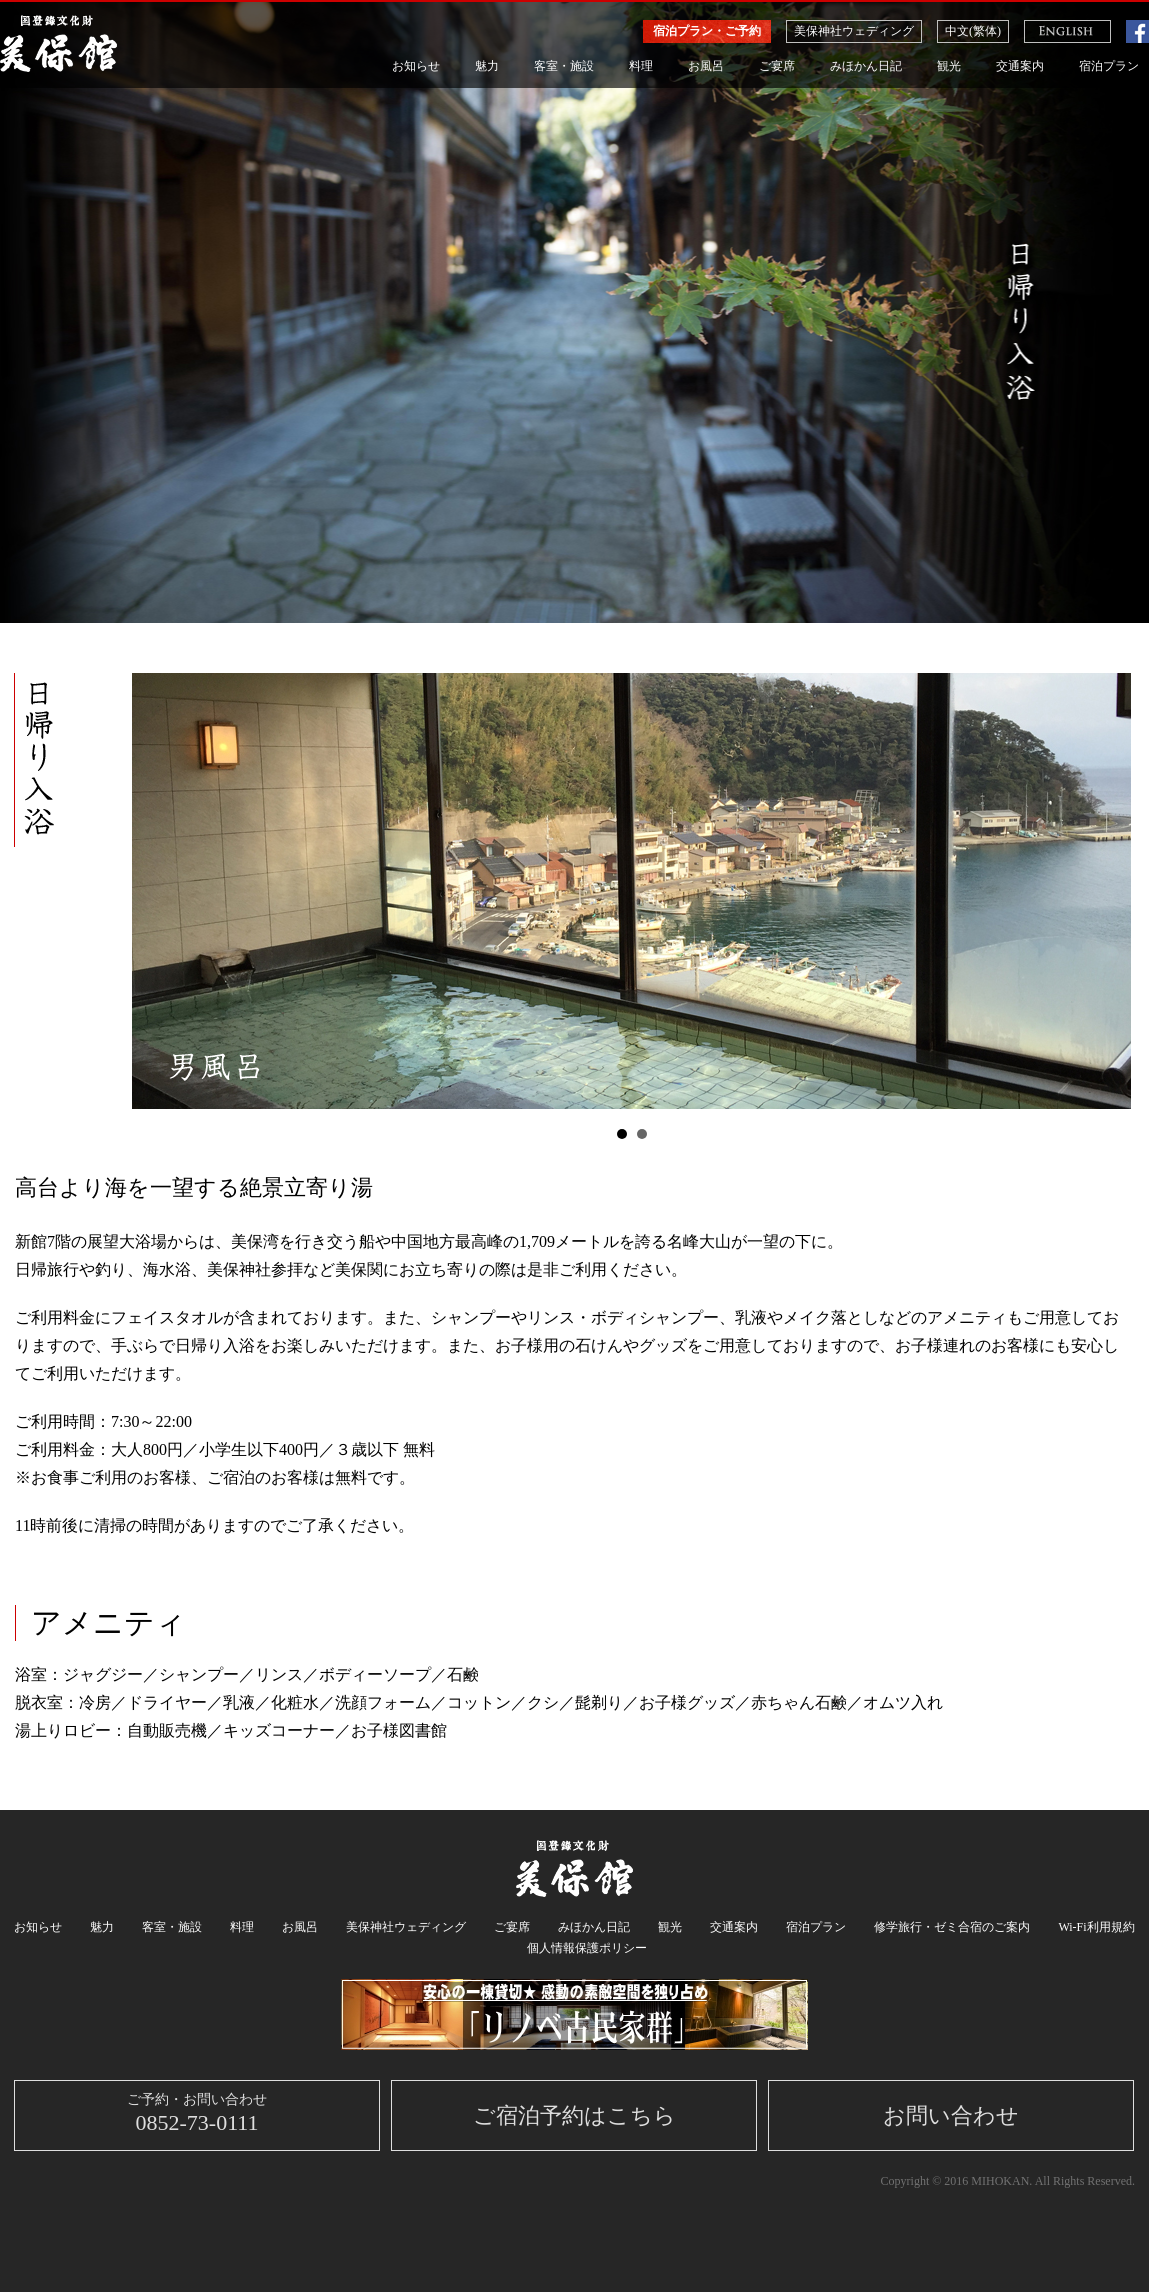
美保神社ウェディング (854, 31)
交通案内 (1020, 66)
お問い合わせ (951, 2115)
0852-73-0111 (197, 2113)
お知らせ (416, 66)
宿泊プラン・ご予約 (707, 31)
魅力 (487, 66)
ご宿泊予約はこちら (574, 2115)
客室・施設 (564, 66)
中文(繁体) (973, 31)
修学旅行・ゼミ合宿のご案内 (952, 1927)
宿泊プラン (1109, 66)
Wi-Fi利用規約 (1096, 1927)
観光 (949, 66)
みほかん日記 (866, 66)
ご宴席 (777, 66)
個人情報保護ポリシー (587, 1948)
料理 (641, 66)
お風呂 (706, 66)
